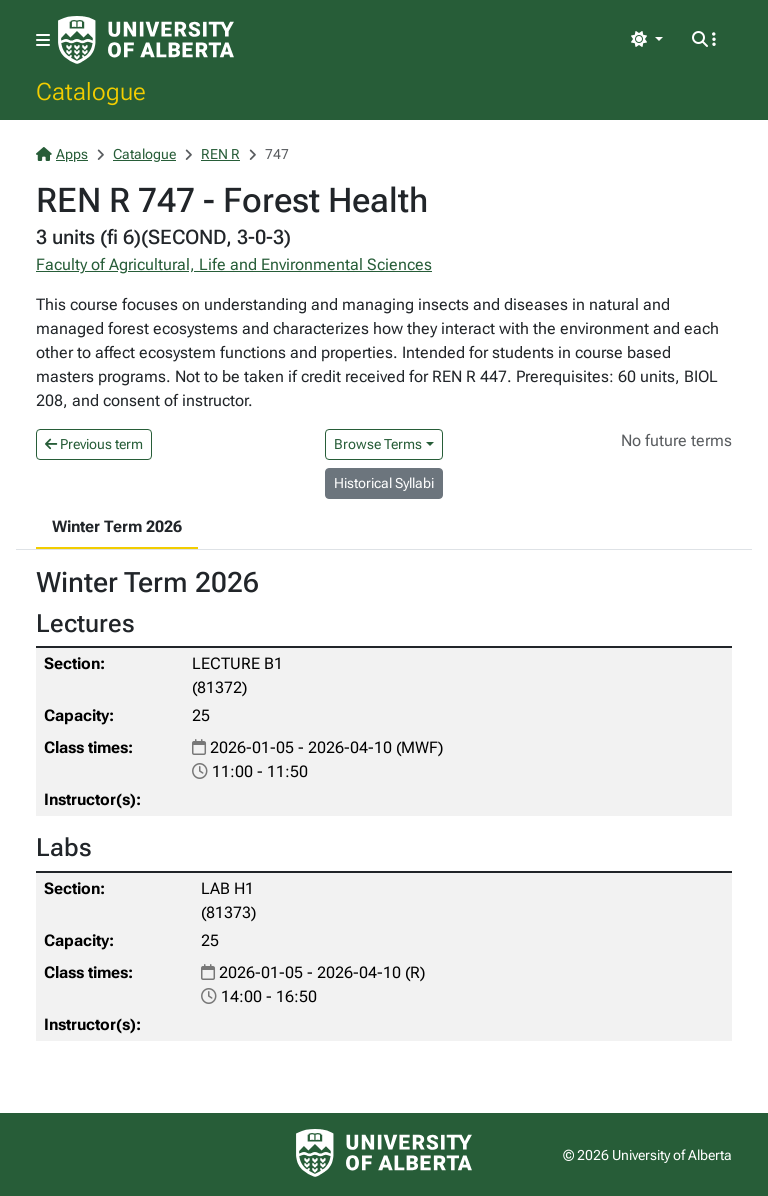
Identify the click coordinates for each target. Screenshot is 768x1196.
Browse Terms (378, 444)
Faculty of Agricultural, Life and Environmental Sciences (234, 264)
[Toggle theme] (647, 40)
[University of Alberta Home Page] (146, 40)
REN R (220, 154)
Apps (62, 154)
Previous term (94, 444)
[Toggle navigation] (43, 40)
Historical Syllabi (384, 483)
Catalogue (91, 91)
